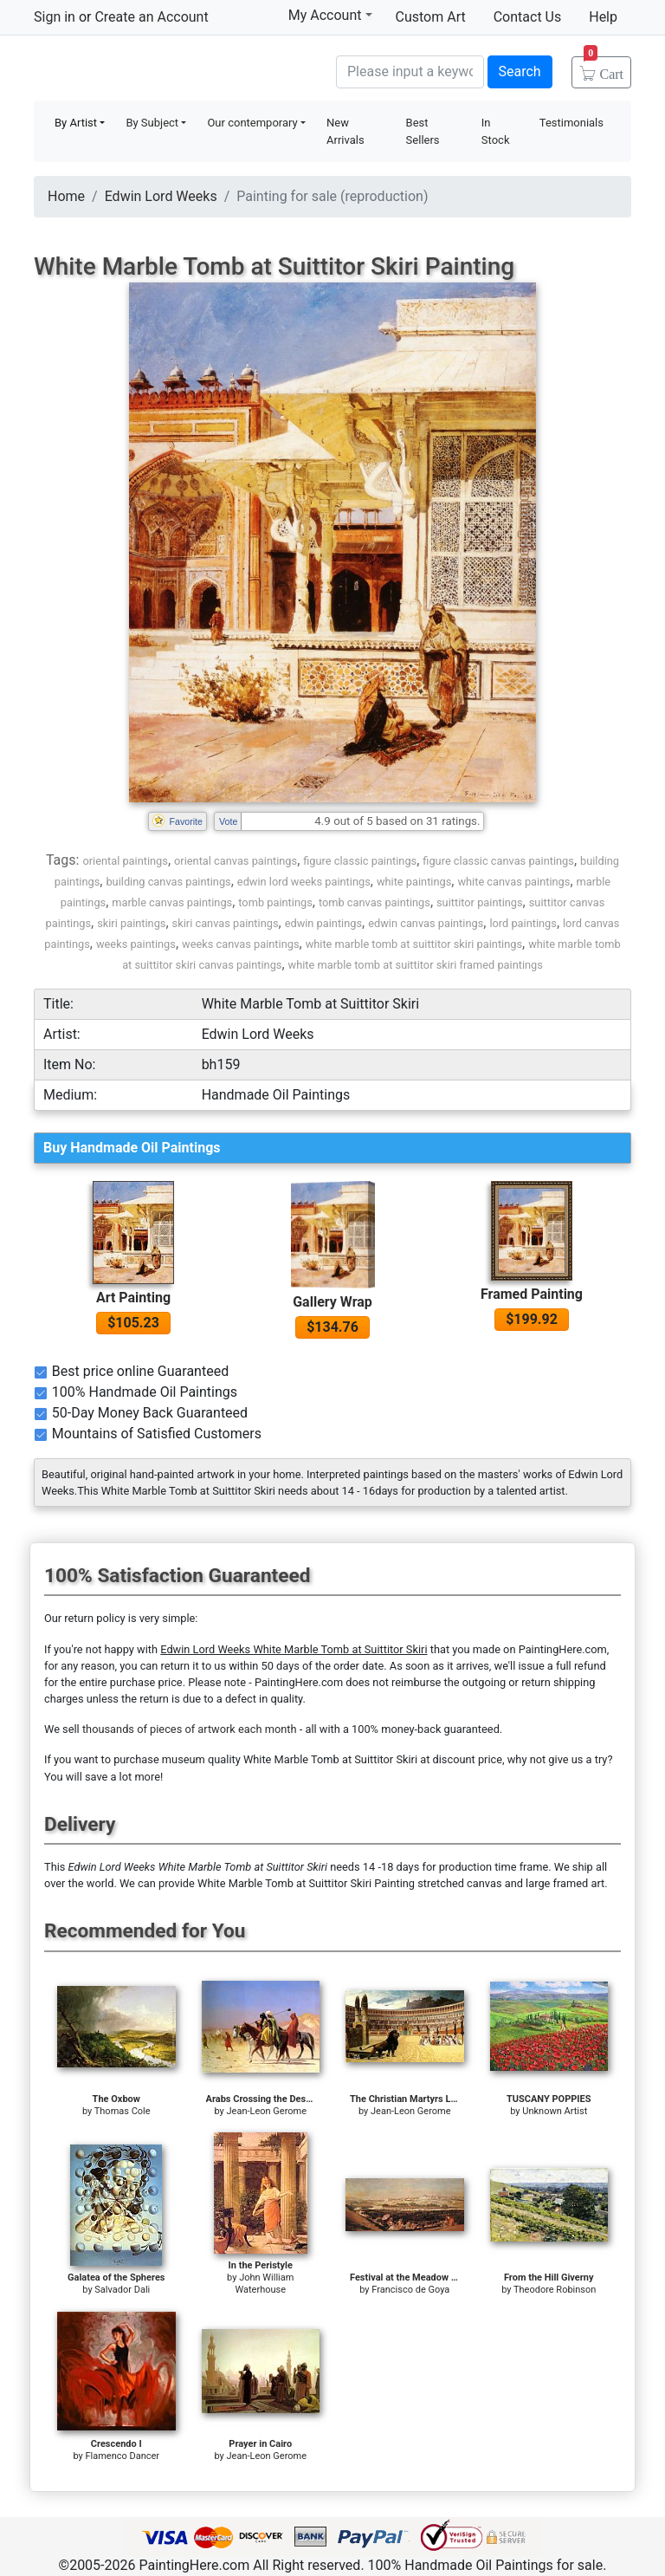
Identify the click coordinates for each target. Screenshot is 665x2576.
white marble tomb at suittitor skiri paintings (414, 944)
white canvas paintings (513, 881)
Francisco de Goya (410, 2289)
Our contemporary (252, 122)
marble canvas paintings (172, 902)
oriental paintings (125, 860)
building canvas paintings (168, 881)
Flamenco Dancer (122, 2456)
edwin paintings (323, 923)
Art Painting (133, 1297)
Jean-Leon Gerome (267, 2111)
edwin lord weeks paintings (304, 881)
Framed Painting (532, 1294)
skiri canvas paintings (225, 923)
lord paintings (523, 923)
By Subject (152, 122)
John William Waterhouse (264, 2283)
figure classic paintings (359, 860)
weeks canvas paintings (241, 944)
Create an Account (151, 17)
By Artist (76, 122)
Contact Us (528, 17)
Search (520, 71)
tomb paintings (275, 902)
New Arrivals (345, 131)
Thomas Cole (122, 2111)
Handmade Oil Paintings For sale (164, 70)
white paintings (414, 881)
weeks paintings (136, 944)
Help (603, 17)
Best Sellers (423, 131)
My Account (330, 15)
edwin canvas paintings (425, 923)
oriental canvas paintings (235, 860)
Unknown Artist (554, 2111)
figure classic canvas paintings (498, 860)
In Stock (495, 131)
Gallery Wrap (332, 1302)
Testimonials (571, 122)
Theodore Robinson (554, 2289)
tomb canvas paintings (374, 902)
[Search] (410, 71)
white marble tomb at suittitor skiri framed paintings (415, 964)
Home (66, 196)
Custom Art (431, 17)
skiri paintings (131, 923)
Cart (603, 68)
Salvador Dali (122, 2289)
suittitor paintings (479, 902)
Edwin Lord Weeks (161, 196)
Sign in (54, 17)
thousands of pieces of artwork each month (189, 1729)
